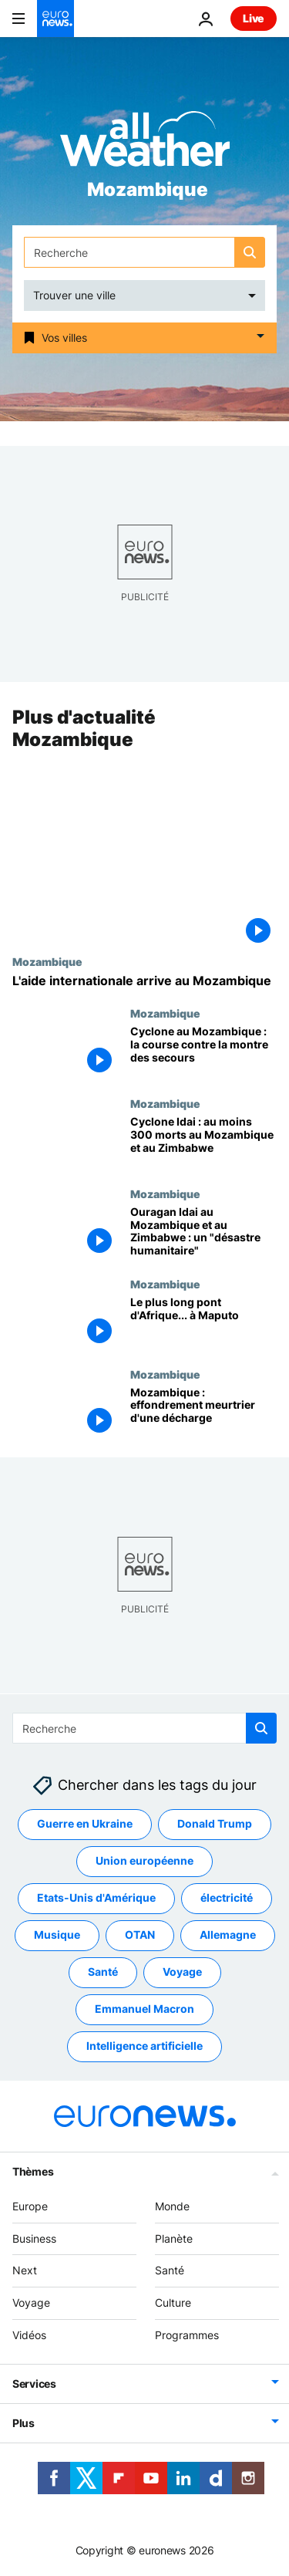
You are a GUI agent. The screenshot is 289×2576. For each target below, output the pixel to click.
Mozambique (47, 961)
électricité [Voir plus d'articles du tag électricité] (226, 1897)
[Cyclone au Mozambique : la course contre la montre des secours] (203, 1052)
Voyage (31, 2302)
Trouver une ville (74, 295)
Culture (173, 2302)
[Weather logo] (145, 144)
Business (34, 2237)
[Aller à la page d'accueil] (55, 18)
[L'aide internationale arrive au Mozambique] (144, 981)
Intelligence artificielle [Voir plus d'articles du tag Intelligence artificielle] (144, 2045)
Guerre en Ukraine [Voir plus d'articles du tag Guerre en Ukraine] (85, 1823)
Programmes (187, 2334)
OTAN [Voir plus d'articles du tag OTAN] (140, 1934)
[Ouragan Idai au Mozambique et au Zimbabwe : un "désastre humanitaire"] (203, 1232)
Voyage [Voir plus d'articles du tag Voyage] (182, 1971)
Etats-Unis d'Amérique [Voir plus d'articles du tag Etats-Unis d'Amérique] (96, 1897)
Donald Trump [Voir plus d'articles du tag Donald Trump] (214, 1823)
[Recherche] (144, 252)
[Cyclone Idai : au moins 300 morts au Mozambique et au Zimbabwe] (203, 1142)
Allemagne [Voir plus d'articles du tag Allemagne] (228, 1934)
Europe (30, 2206)
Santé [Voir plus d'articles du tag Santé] (103, 1971)
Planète (174, 2237)
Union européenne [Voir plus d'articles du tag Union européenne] (144, 1860)
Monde (172, 2206)
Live (253, 18)
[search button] (249, 252)
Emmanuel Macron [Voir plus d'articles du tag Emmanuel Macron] (144, 2008)
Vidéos (29, 2334)
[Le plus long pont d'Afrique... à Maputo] (203, 1322)
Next (24, 2270)
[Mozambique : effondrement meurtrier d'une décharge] (203, 1413)
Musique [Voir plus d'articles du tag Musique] (57, 1934)
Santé (169, 2270)
